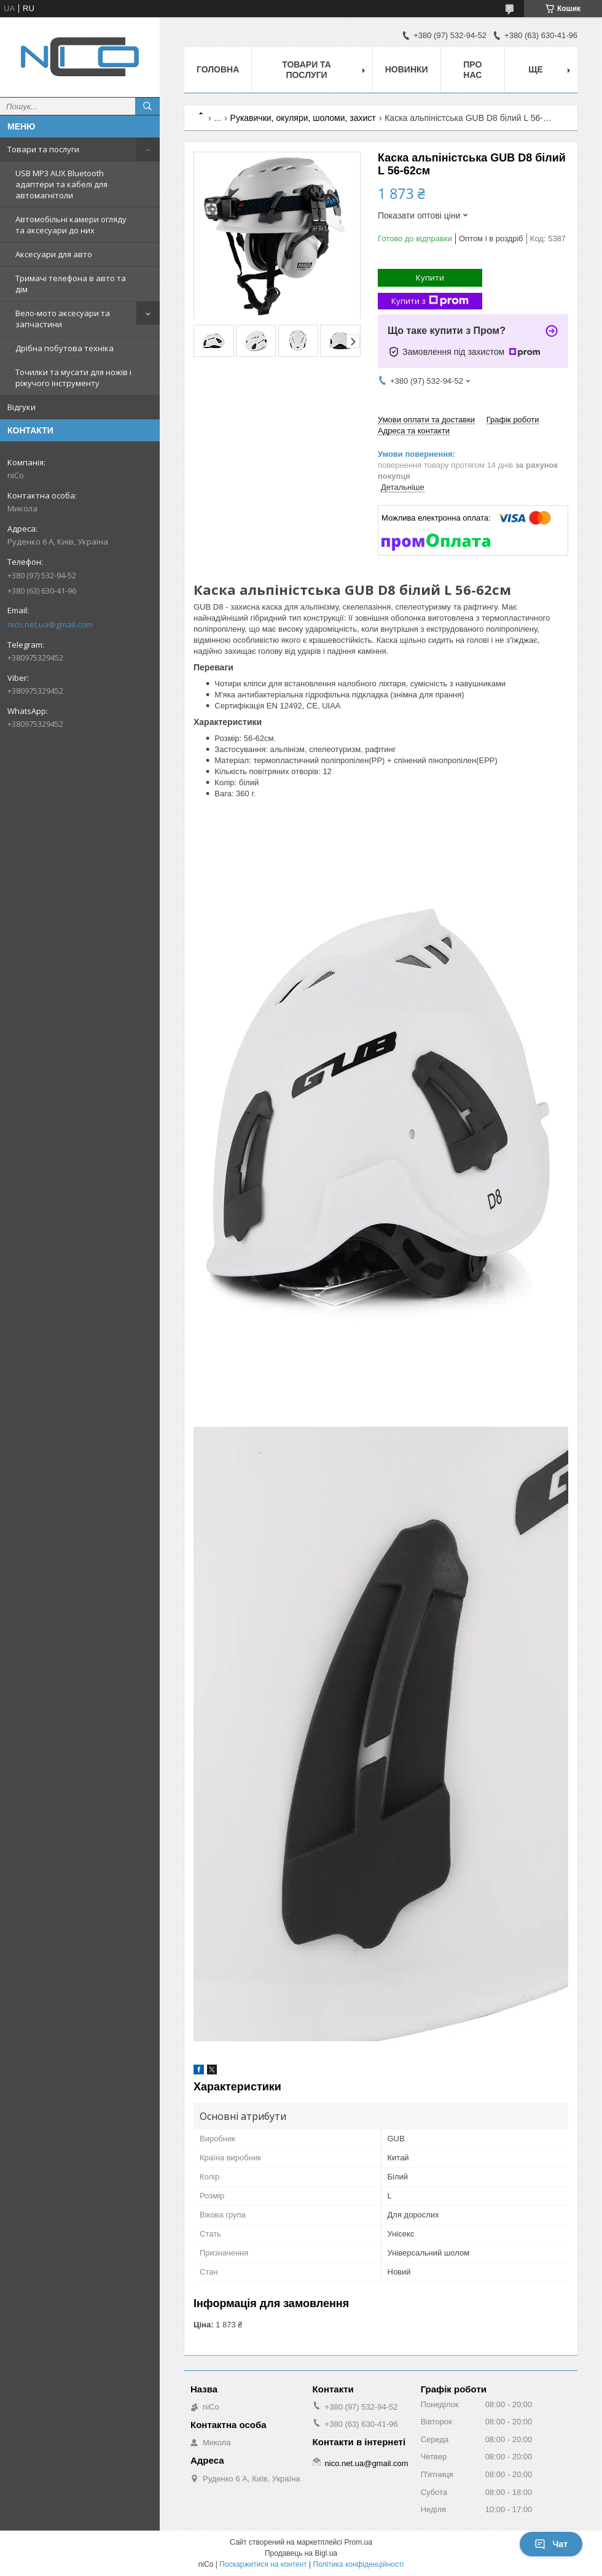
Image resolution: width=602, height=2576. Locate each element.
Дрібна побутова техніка (64, 348)
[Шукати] (147, 106)
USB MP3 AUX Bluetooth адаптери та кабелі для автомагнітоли (61, 184)
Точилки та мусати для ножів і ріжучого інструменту (73, 378)
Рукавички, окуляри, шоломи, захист (303, 118)
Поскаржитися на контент (263, 2564)
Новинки (406, 69)
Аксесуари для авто (53, 254)
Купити (430, 277)
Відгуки (21, 407)
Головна (218, 69)
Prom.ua (358, 2542)
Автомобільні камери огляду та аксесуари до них (71, 225)
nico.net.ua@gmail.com (50, 624)
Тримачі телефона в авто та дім (70, 284)
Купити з (430, 301)
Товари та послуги (43, 149)
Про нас (472, 70)
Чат (551, 2544)
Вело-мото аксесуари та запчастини (62, 319)
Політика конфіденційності (358, 2564)
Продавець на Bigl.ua (301, 2553)
